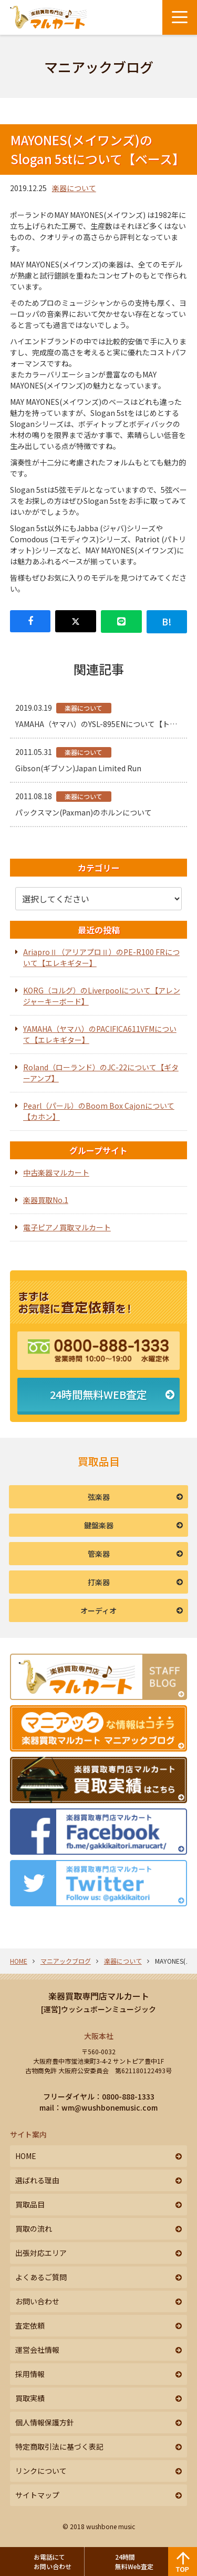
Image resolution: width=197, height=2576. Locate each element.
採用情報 (30, 2374)
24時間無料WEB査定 (98, 1394)
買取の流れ (33, 2228)
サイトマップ (37, 2495)
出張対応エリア (41, 2252)
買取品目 (30, 2204)
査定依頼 (30, 2325)
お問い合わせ (37, 2301)
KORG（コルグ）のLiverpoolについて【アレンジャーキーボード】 (101, 996)
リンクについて (41, 2470)
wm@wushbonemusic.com (109, 2107)
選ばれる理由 (37, 2180)
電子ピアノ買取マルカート (67, 1227)
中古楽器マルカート (56, 1172)
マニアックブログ (65, 1960)
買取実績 (30, 2398)
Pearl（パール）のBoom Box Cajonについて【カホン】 (98, 1111)
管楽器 (99, 1553)
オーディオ (98, 1610)
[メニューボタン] (179, 17)
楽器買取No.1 (45, 1200)
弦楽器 (99, 1496)
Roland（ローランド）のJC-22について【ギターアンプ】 (101, 1072)
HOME (18, 1960)
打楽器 (99, 1582)
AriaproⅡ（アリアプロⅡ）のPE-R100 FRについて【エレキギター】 (101, 957)
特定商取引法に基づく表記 (59, 2446)
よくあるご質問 (41, 2277)
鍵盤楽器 (98, 1525)
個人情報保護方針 (44, 2422)
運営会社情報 (37, 2349)
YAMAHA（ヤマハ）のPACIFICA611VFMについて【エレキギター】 (100, 1034)
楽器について (74, 188)
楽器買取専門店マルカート (98, 1996)
